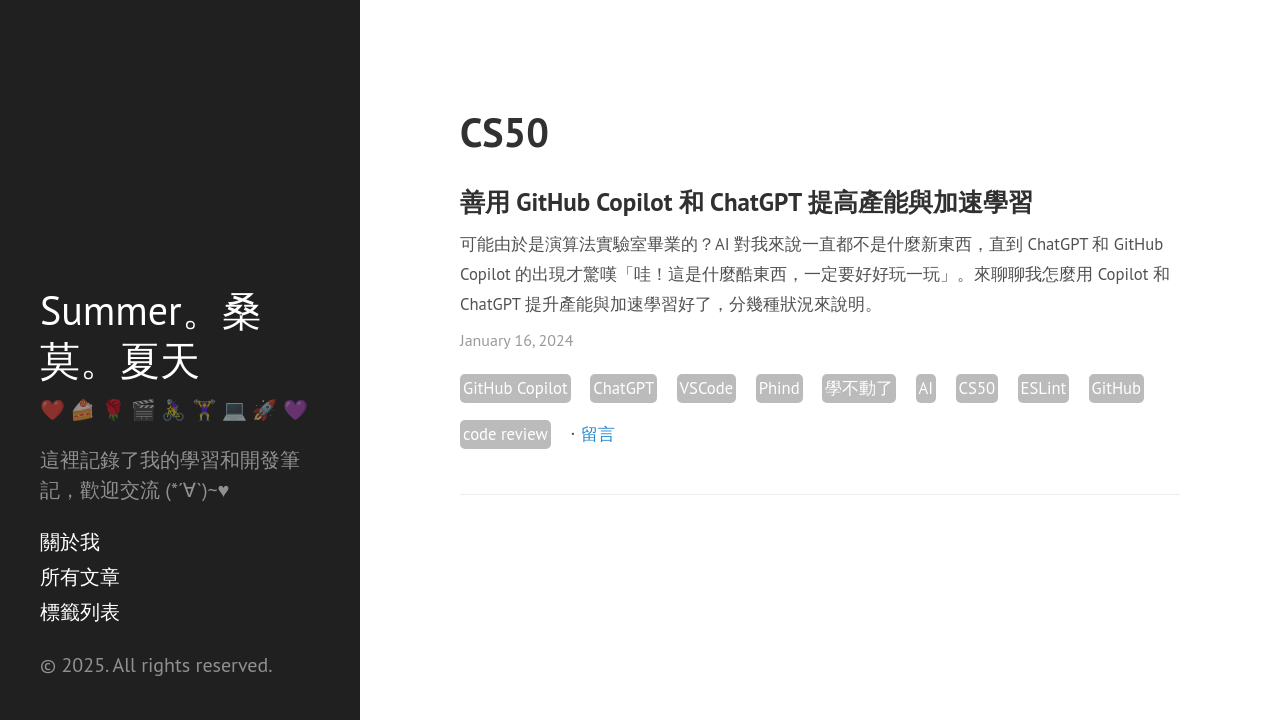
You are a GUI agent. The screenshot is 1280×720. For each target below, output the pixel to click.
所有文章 (80, 577)
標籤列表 (80, 612)
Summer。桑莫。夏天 (151, 335)
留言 (598, 434)
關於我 (70, 542)
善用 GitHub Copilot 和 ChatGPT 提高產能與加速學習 (746, 202)
